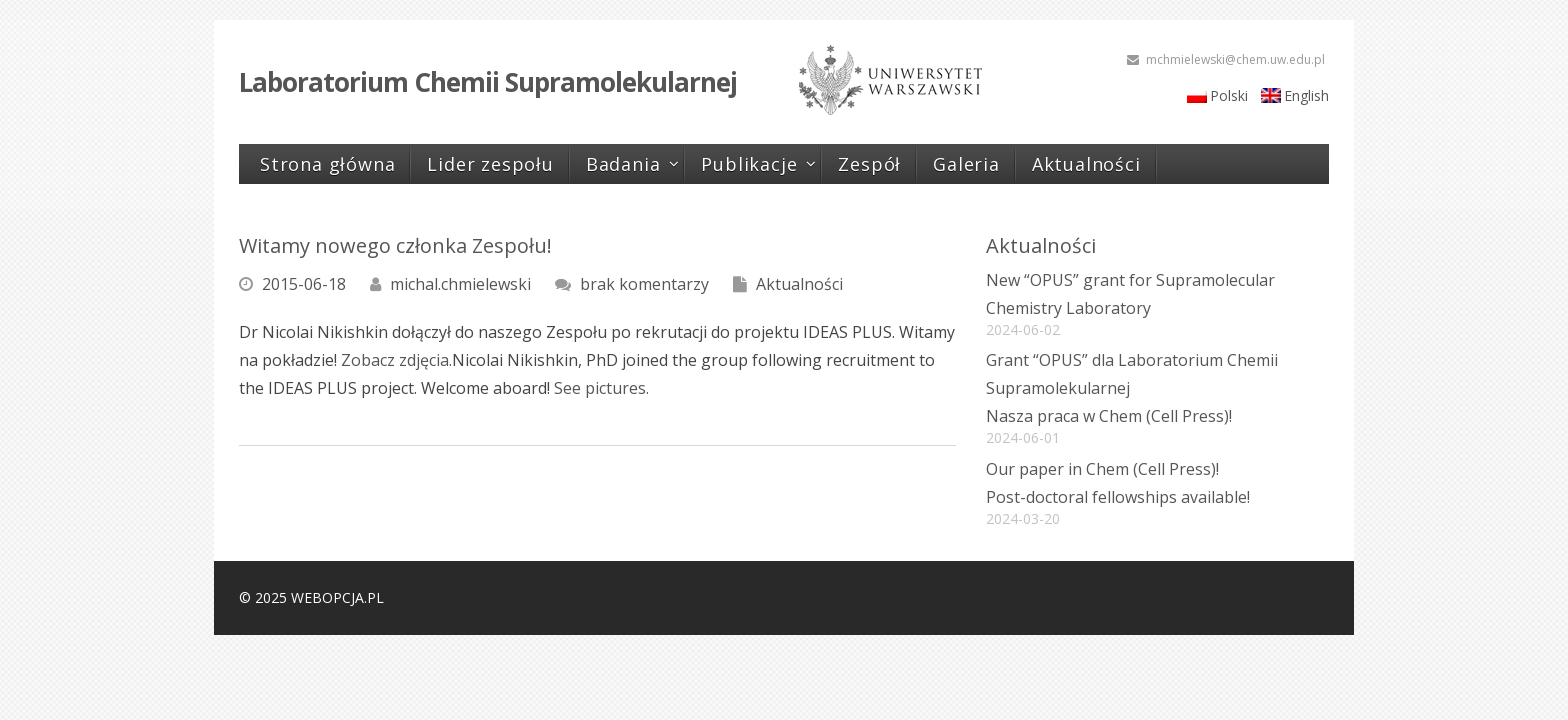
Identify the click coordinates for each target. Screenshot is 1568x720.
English (1306, 95)
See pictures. (601, 388)
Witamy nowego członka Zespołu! (395, 245)
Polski (1229, 95)
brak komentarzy (632, 284)
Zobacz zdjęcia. (396, 360)
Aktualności (1086, 164)
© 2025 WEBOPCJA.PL (311, 597)
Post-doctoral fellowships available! (1118, 497)
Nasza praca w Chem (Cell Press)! (1109, 416)
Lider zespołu (490, 164)
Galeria (966, 164)
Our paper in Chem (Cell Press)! (1102, 469)
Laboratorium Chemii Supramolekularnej (488, 82)
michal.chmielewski (450, 284)
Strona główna (327, 164)
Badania (623, 164)
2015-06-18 (292, 284)
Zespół (869, 164)
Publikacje (749, 164)
